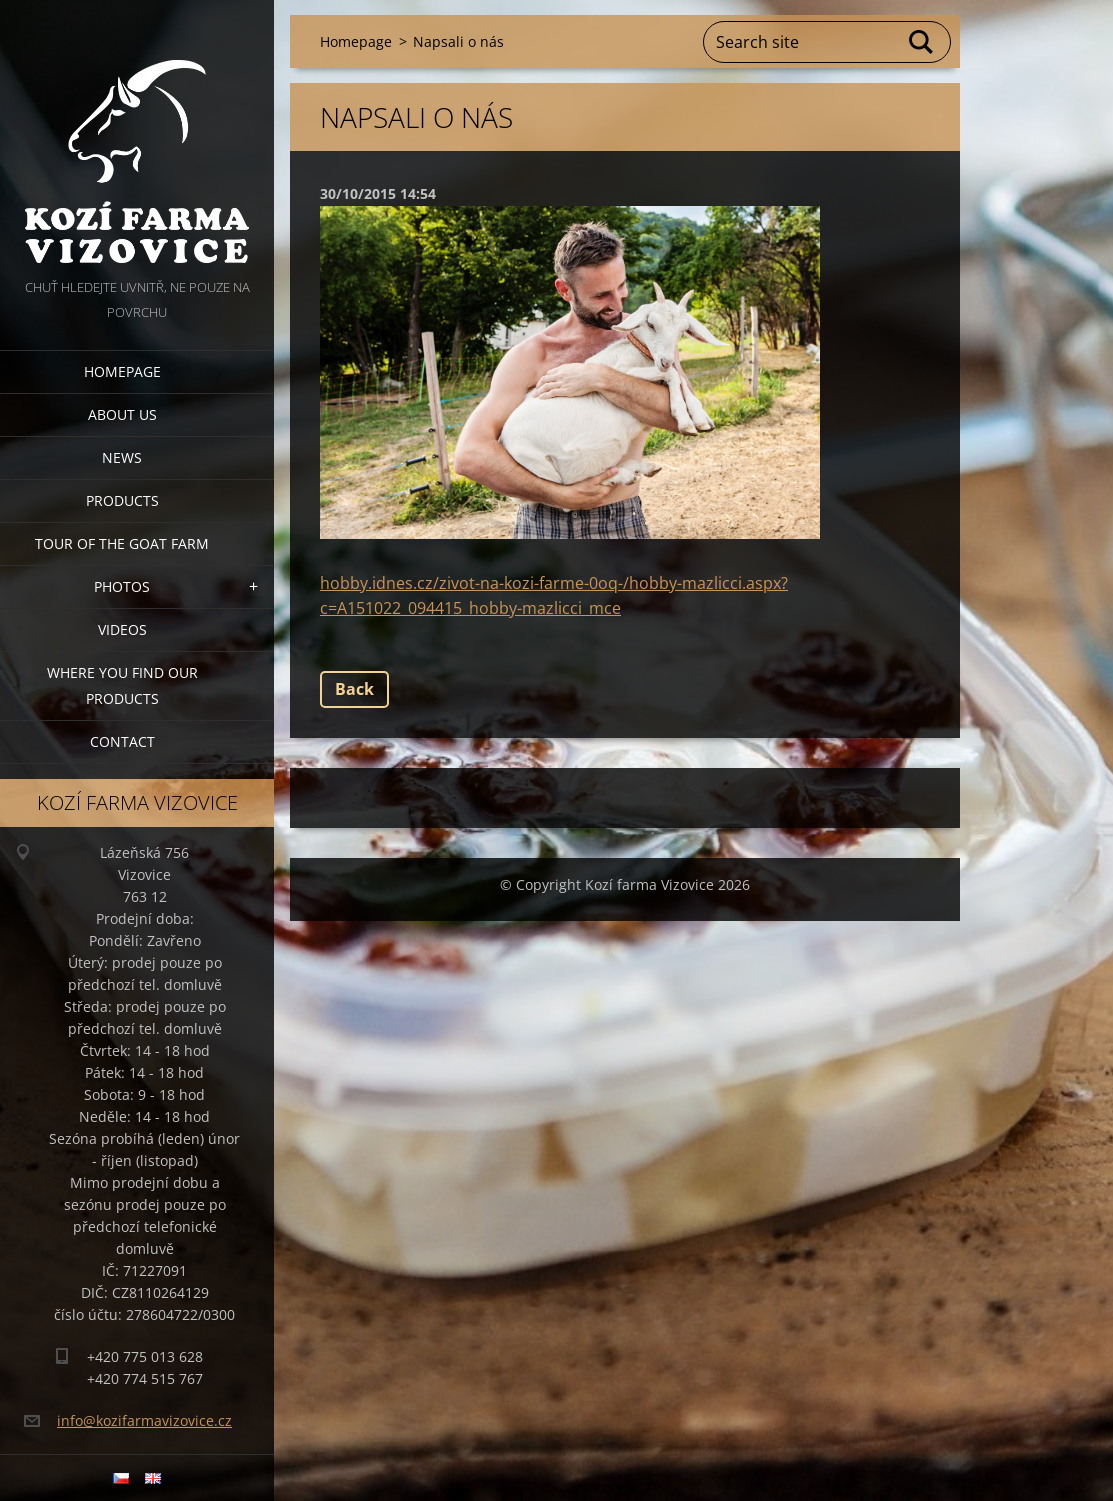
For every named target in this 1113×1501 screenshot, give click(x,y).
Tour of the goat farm (122, 543)
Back (354, 689)
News (122, 457)
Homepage (122, 371)
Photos (122, 586)
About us (122, 414)
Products (122, 500)
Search (922, 42)
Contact (122, 741)
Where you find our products (122, 685)
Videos (122, 629)
